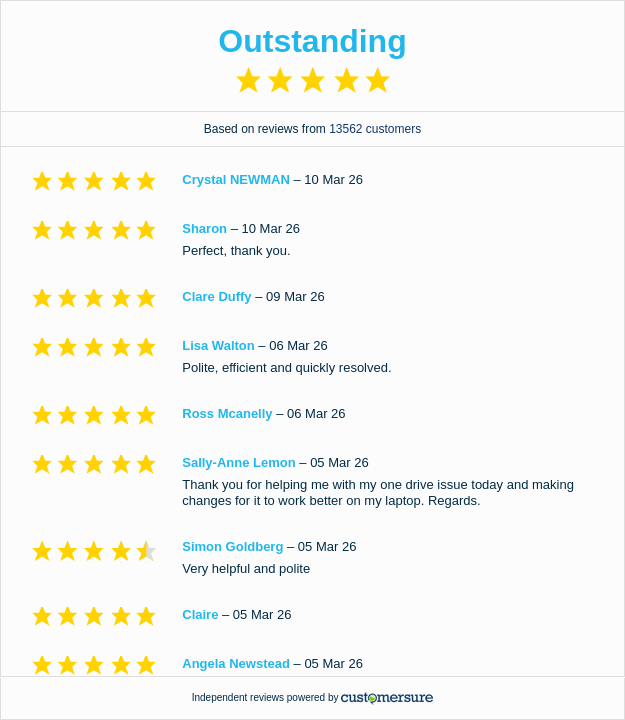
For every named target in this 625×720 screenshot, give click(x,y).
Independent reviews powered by (313, 697)
